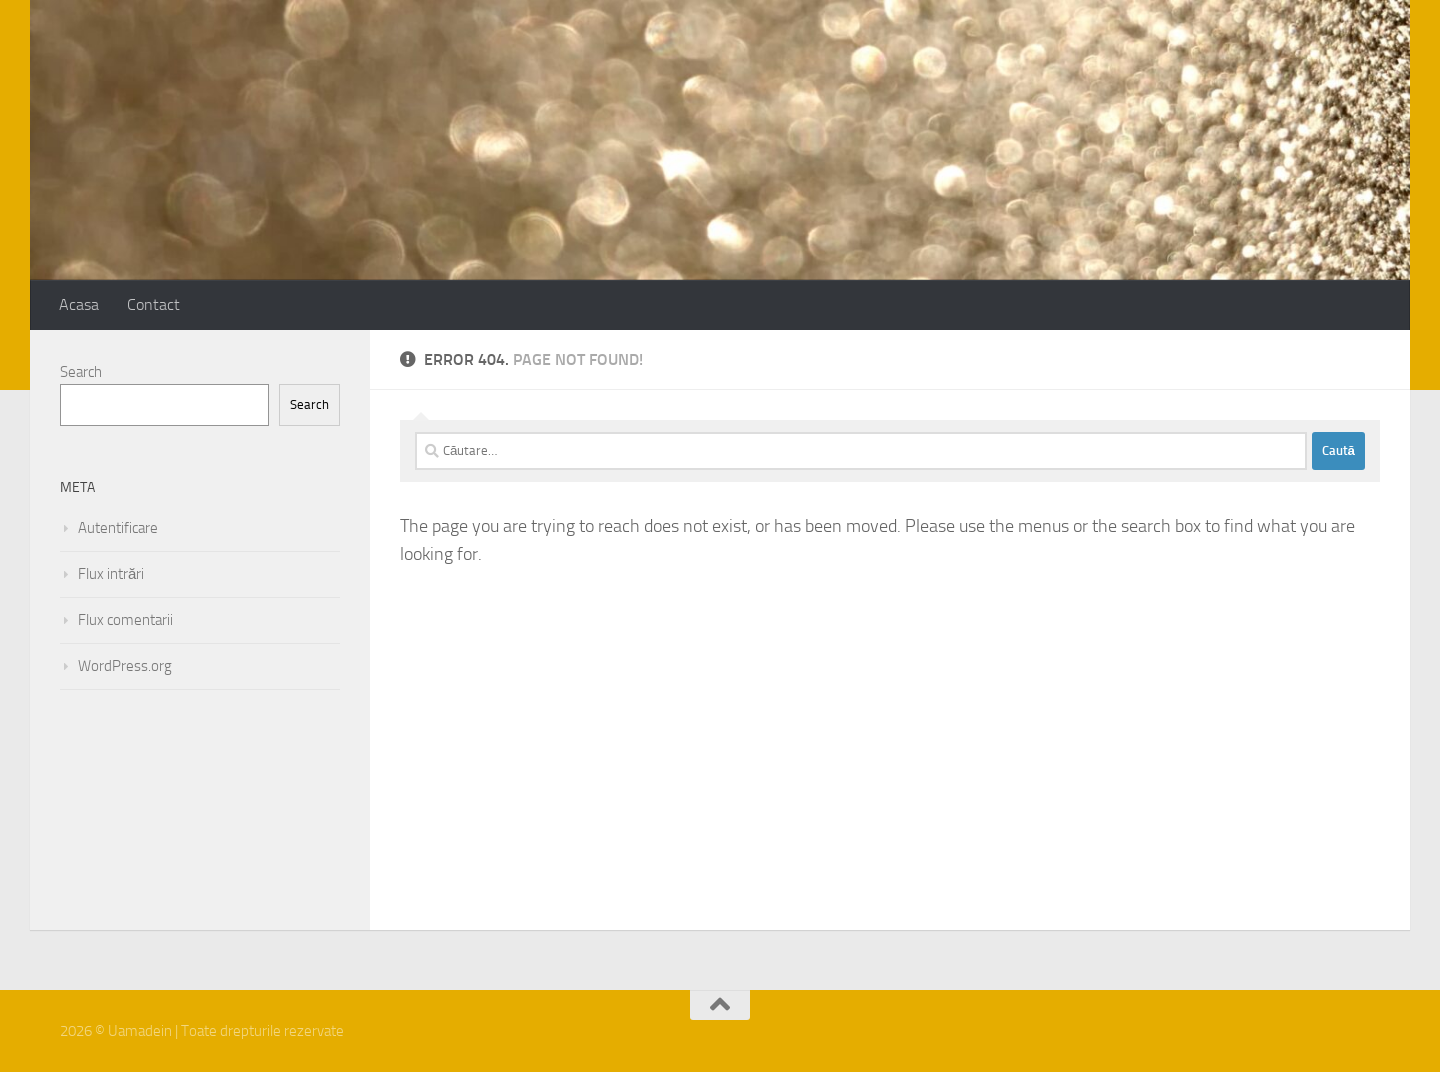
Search (81, 372)
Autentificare (118, 528)
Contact (153, 304)
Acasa (79, 304)
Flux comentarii (125, 620)
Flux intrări (111, 574)
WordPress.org (125, 666)
